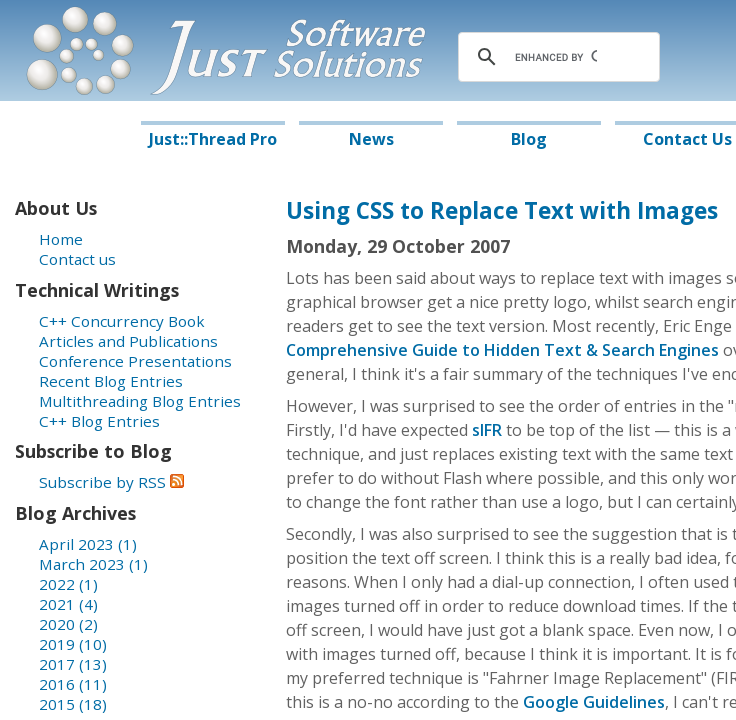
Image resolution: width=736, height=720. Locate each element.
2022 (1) (68, 584)
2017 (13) (73, 664)
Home (61, 239)
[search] (556, 57)
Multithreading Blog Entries (140, 401)
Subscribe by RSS (111, 482)
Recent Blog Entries (111, 381)
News (371, 139)
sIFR (487, 430)
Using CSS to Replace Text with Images (502, 210)
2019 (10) (73, 644)
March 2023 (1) (93, 564)
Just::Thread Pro (213, 139)
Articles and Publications (128, 341)
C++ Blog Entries (99, 421)
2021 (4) (68, 604)
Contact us (77, 259)
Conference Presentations (135, 361)
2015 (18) (73, 704)
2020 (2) (68, 624)
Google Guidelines (594, 702)
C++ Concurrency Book (122, 321)
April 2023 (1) (88, 544)
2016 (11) (73, 684)
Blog (529, 139)
